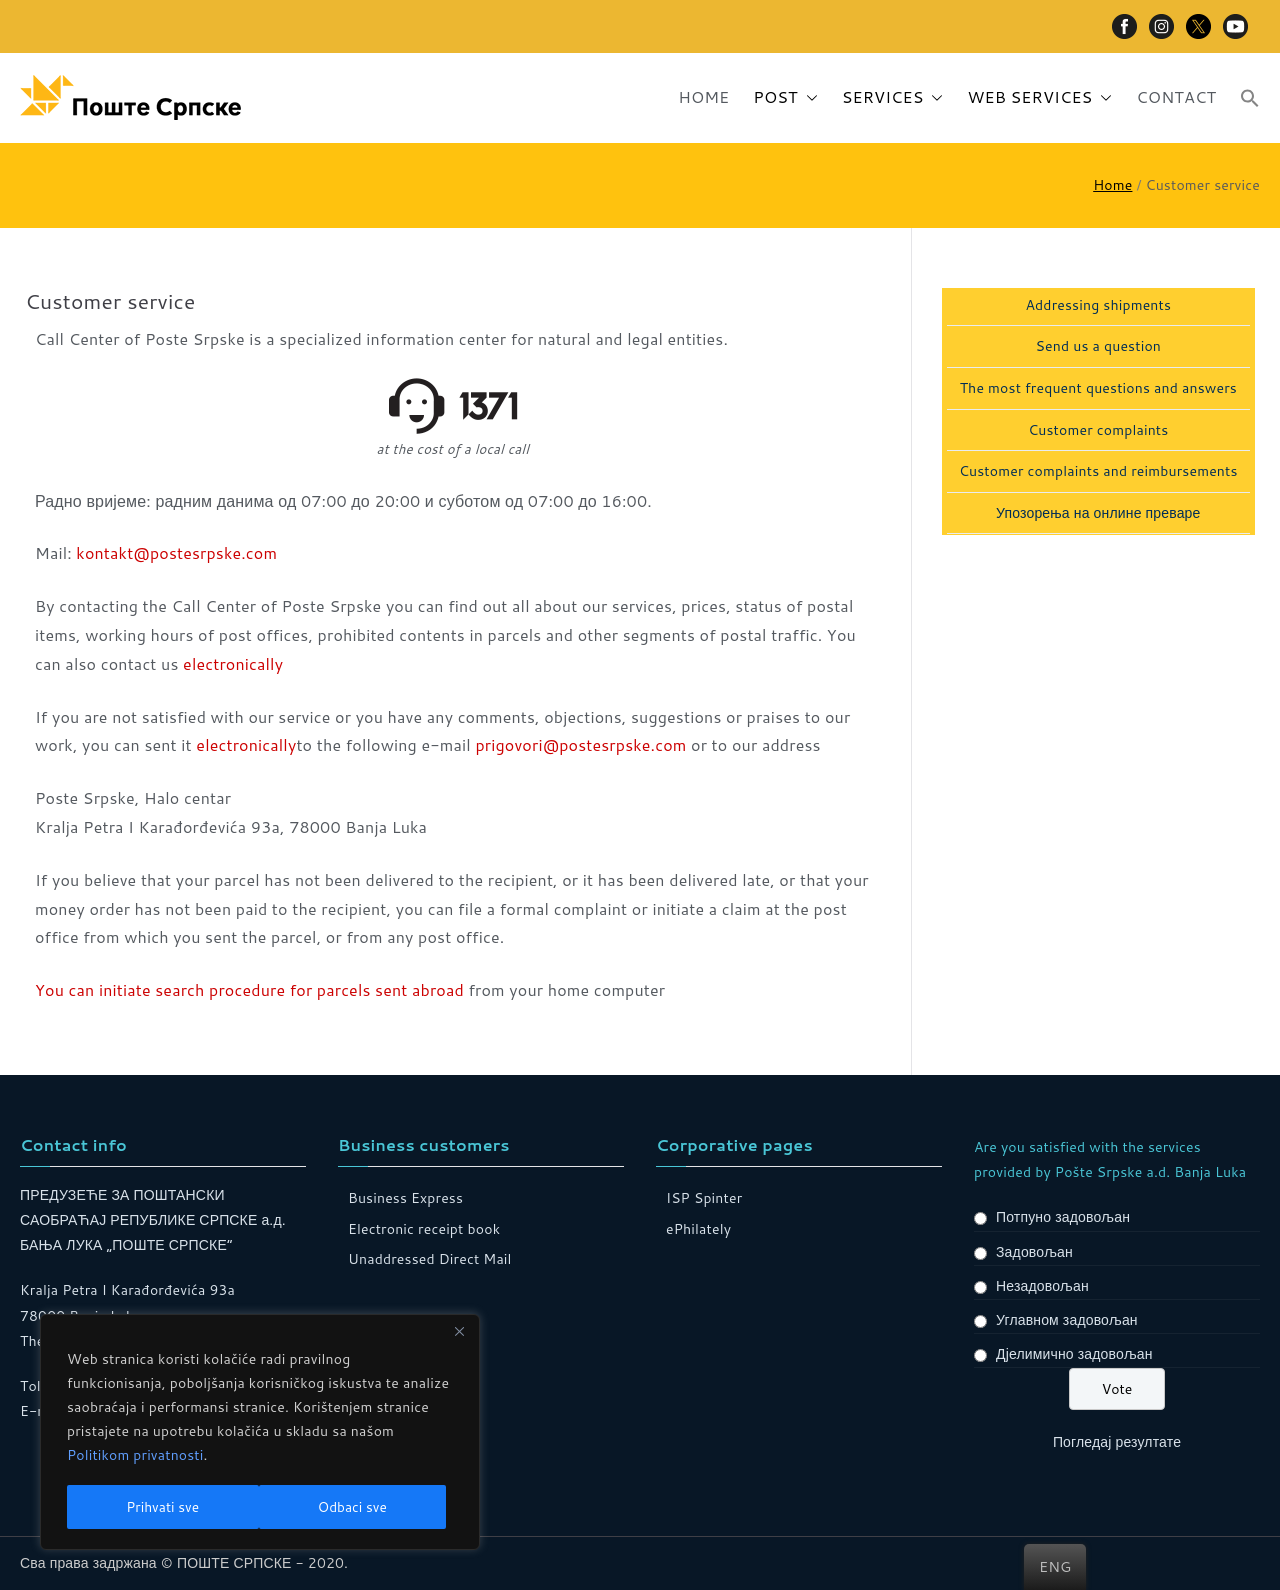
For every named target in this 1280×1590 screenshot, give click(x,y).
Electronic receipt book (424, 1229)
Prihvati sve (357, 1507)
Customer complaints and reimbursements (1098, 471)
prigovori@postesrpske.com (580, 744)
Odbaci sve (160, 1507)
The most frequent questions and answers (1098, 388)
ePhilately (698, 1229)
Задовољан (1034, 1252)
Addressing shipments (1098, 305)
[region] (260, 1433)
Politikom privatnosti (135, 1457)
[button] (808, 97)
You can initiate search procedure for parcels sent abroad (249, 989)
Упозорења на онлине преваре (1098, 513)
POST (785, 97)
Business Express (405, 1198)
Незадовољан (1042, 1286)
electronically (233, 663)
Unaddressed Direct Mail (430, 1259)
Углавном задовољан (1067, 1320)
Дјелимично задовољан (1074, 1354)
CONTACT (1176, 96)
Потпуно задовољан (1063, 1217)
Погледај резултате (1117, 1442)
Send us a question (1098, 346)
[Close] (459, 1333)
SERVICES (893, 97)
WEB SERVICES (1039, 97)
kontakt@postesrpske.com (176, 552)
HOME (703, 96)
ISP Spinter (704, 1198)
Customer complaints (1098, 430)
